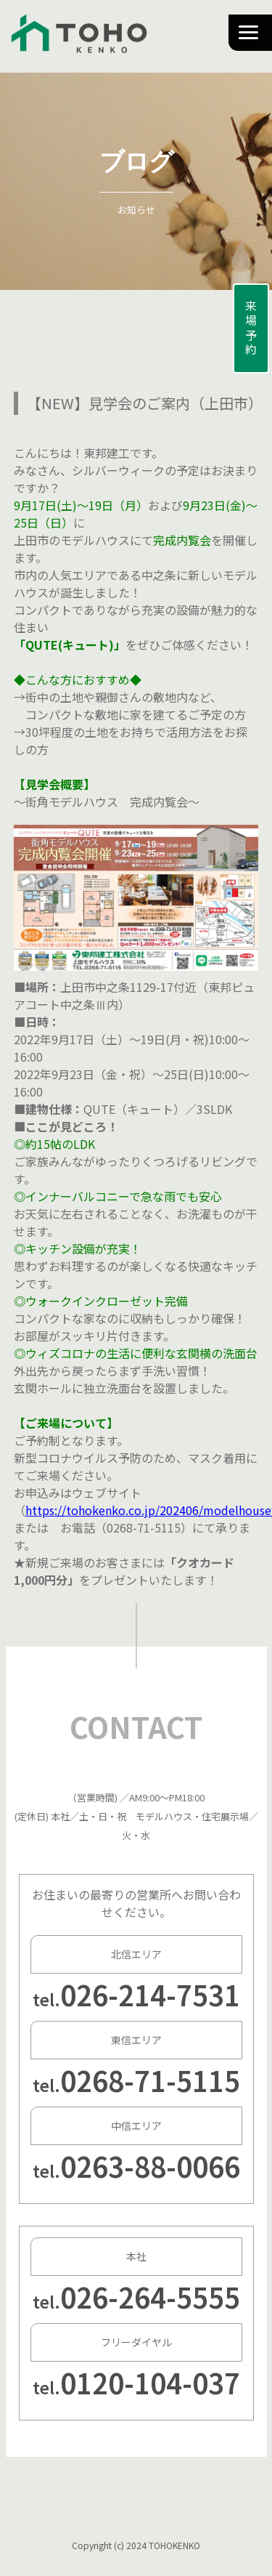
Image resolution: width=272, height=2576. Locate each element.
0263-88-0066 (150, 2166)
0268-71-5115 (150, 2080)
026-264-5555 (150, 2297)
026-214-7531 (150, 1994)
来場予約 (251, 328)
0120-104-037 (150, 2382)
